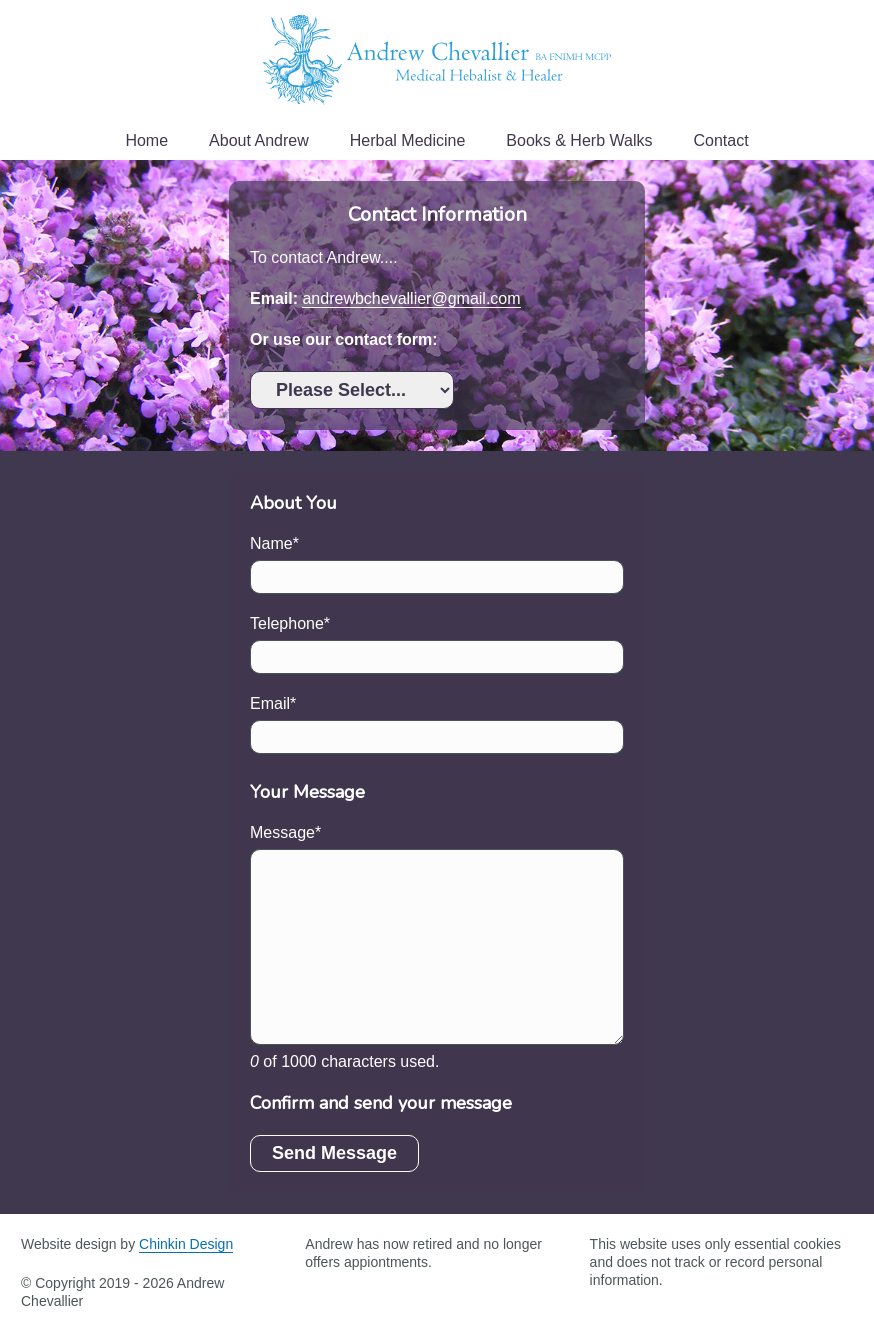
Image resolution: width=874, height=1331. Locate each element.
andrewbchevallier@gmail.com (411, 298)
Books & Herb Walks (579, 140)
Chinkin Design (186, 1244)
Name (271, 543)
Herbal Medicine (408, 140)
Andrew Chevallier (437, 60)
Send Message (334, 1153)
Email (270, 703)
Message (282, 832)
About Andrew (259, 140)
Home (146, 140)
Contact (720, 140)
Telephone (287, 623)
